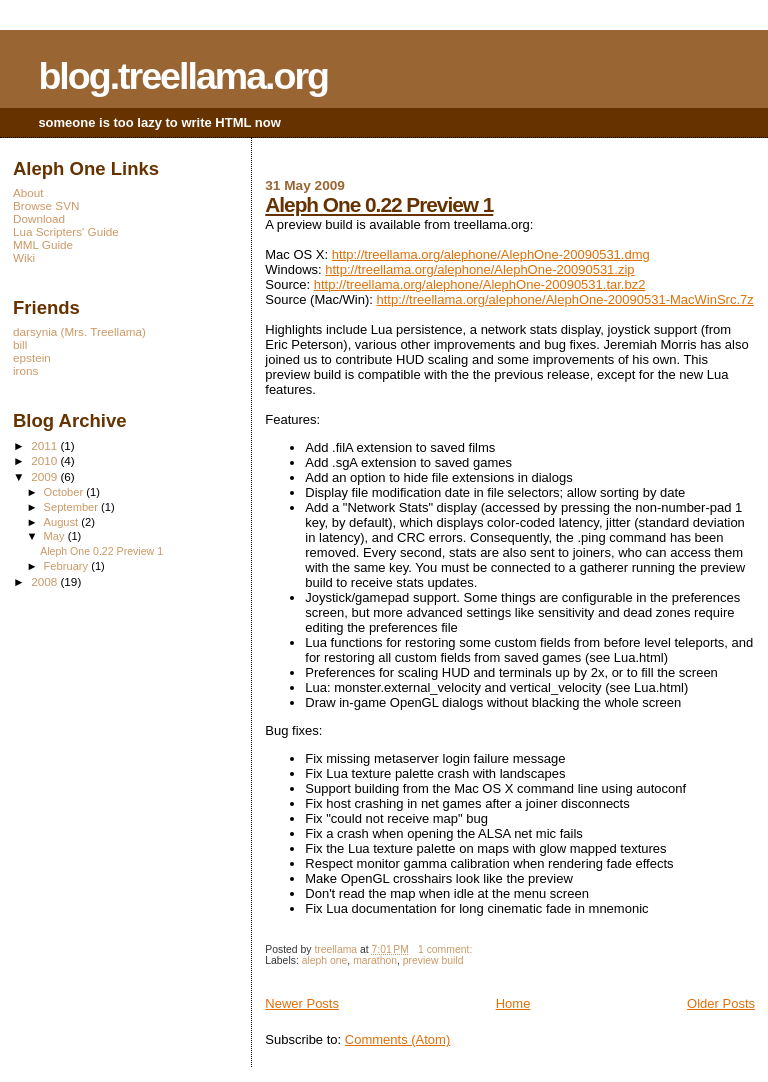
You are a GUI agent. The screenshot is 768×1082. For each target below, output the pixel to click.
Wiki (24, 257)
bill (20, 344)
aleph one (325, 960)
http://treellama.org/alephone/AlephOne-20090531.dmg (491, 254)
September (73, 507)
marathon (375, 960)
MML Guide (43, 244)
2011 (45, 445)
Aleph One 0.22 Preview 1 (379, 204)
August (63, 522)
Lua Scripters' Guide (66, 231)
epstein (32, 357)
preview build (433, 960)
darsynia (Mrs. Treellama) (79, 331)
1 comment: (446, 949)
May (56, 536)
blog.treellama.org (183, 76)
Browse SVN (46, 205)
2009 (45, 476)
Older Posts (721, 1003)
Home (513, 1003)
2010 (45, 460)
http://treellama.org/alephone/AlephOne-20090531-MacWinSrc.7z (565, 299)
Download (39, 218)
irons (25, 370)
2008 (45, 581)
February (68, 566)
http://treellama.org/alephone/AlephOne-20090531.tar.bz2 (480, 284)
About (28, 192)
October (65, 492)
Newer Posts (302, 1003)
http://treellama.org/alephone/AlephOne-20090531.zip (479, 269)
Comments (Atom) (397, 1039)
